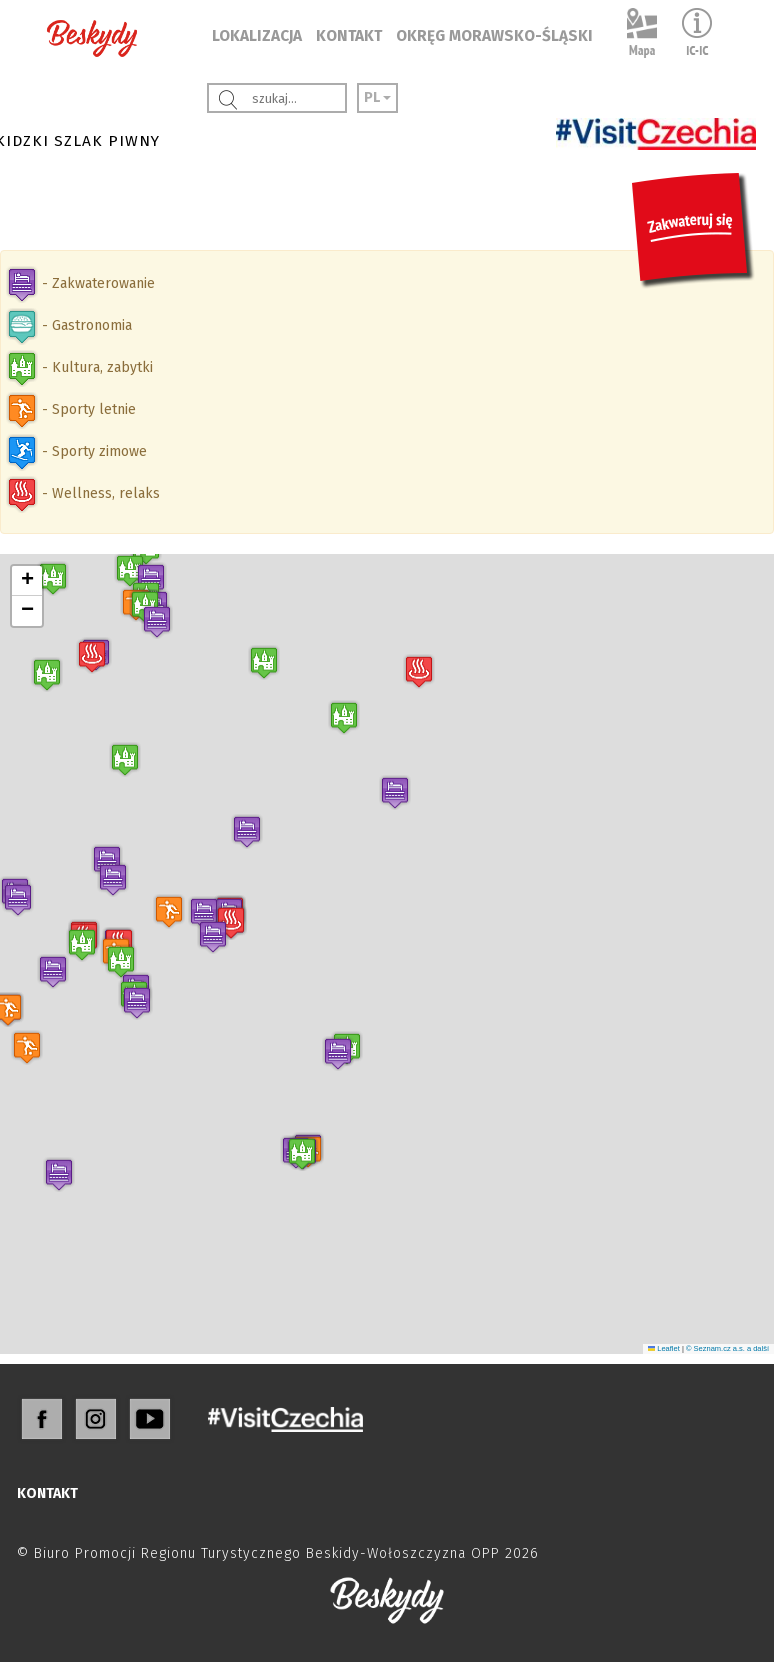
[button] (338, 1053)
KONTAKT (349, 36)
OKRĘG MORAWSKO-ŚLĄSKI (494, 36)
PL (377, 97)
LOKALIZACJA (257, 36)
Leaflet (664, 1348)
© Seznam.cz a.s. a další (727, 1348)
